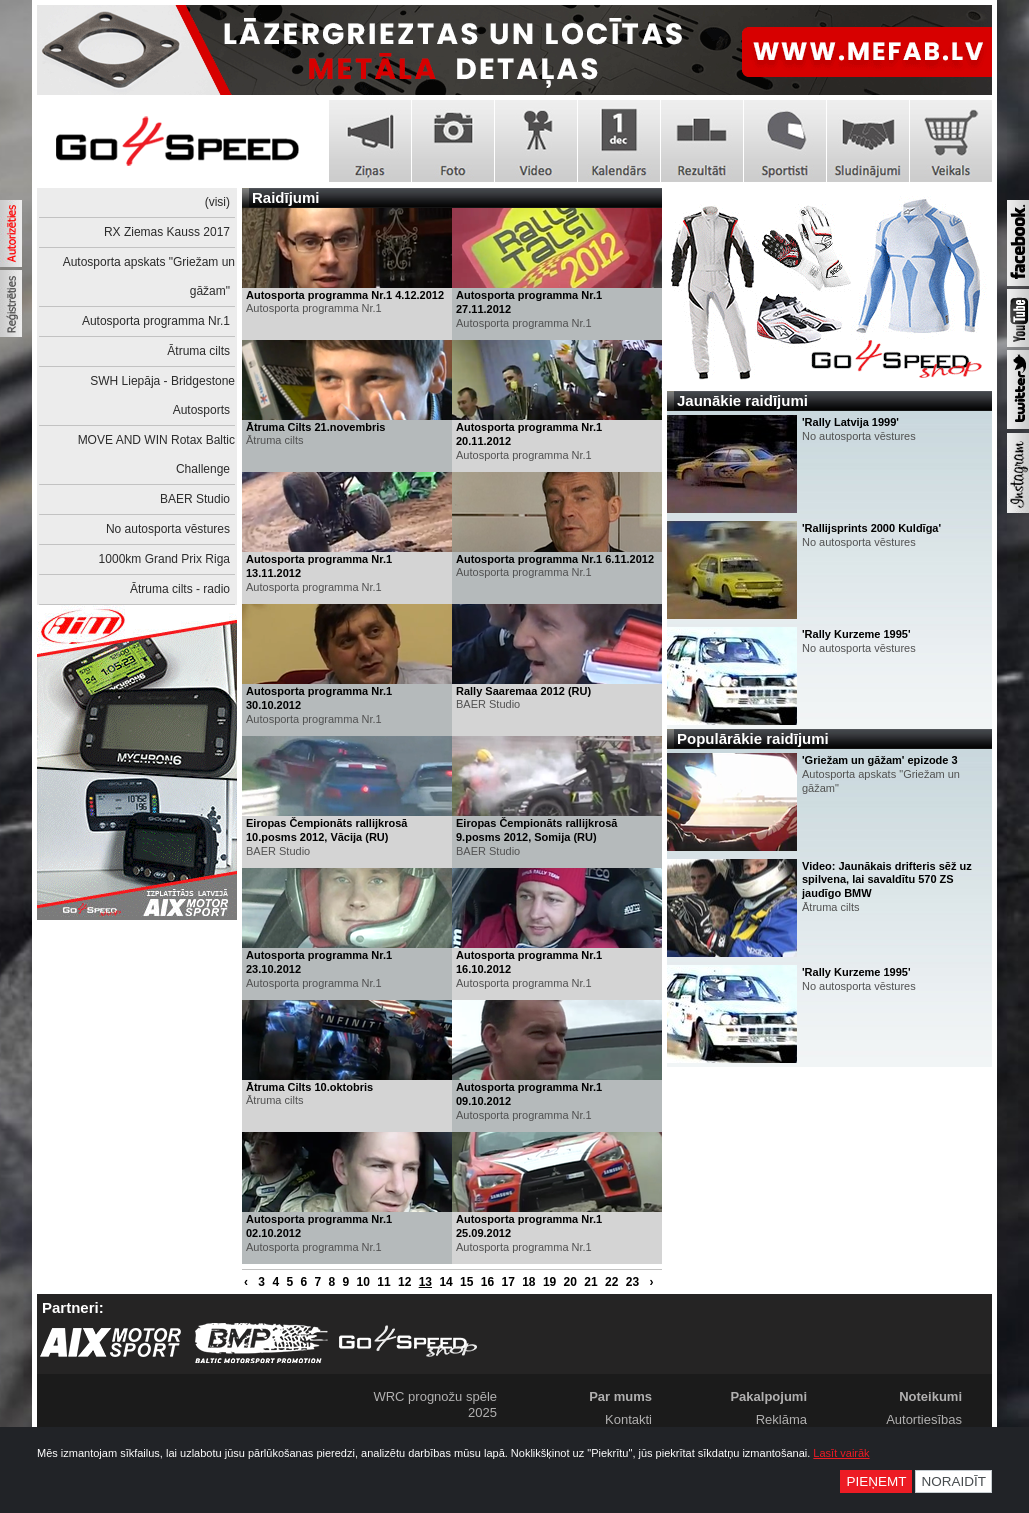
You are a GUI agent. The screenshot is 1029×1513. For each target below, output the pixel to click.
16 (487, 1282)
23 (632, 1282)
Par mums (620, 1396)
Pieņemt (876, 1481)
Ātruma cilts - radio (180, 589)
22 (611, 1282)
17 (507, 1282)
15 (466, 1282)
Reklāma (781, 1419)
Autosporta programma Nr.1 (156, 321)
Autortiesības (924, 1419)
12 (404, 1282)
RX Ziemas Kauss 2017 (167, 232)
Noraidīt (953, 1481)
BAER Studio (195, 499)
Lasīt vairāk (841, 1453)
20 (570, 1282)
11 (383, 1282)
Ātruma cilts (198, 351)
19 (549, 1282)
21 (590, 1282)
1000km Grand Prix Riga (164, 559)
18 (528, 1282)
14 (445, 1282)
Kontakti (628, 1419)
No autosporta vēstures (168, 529)
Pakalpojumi (768, 1396)
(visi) (217, 202)
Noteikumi (930, 1396)
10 (363, 1282)
